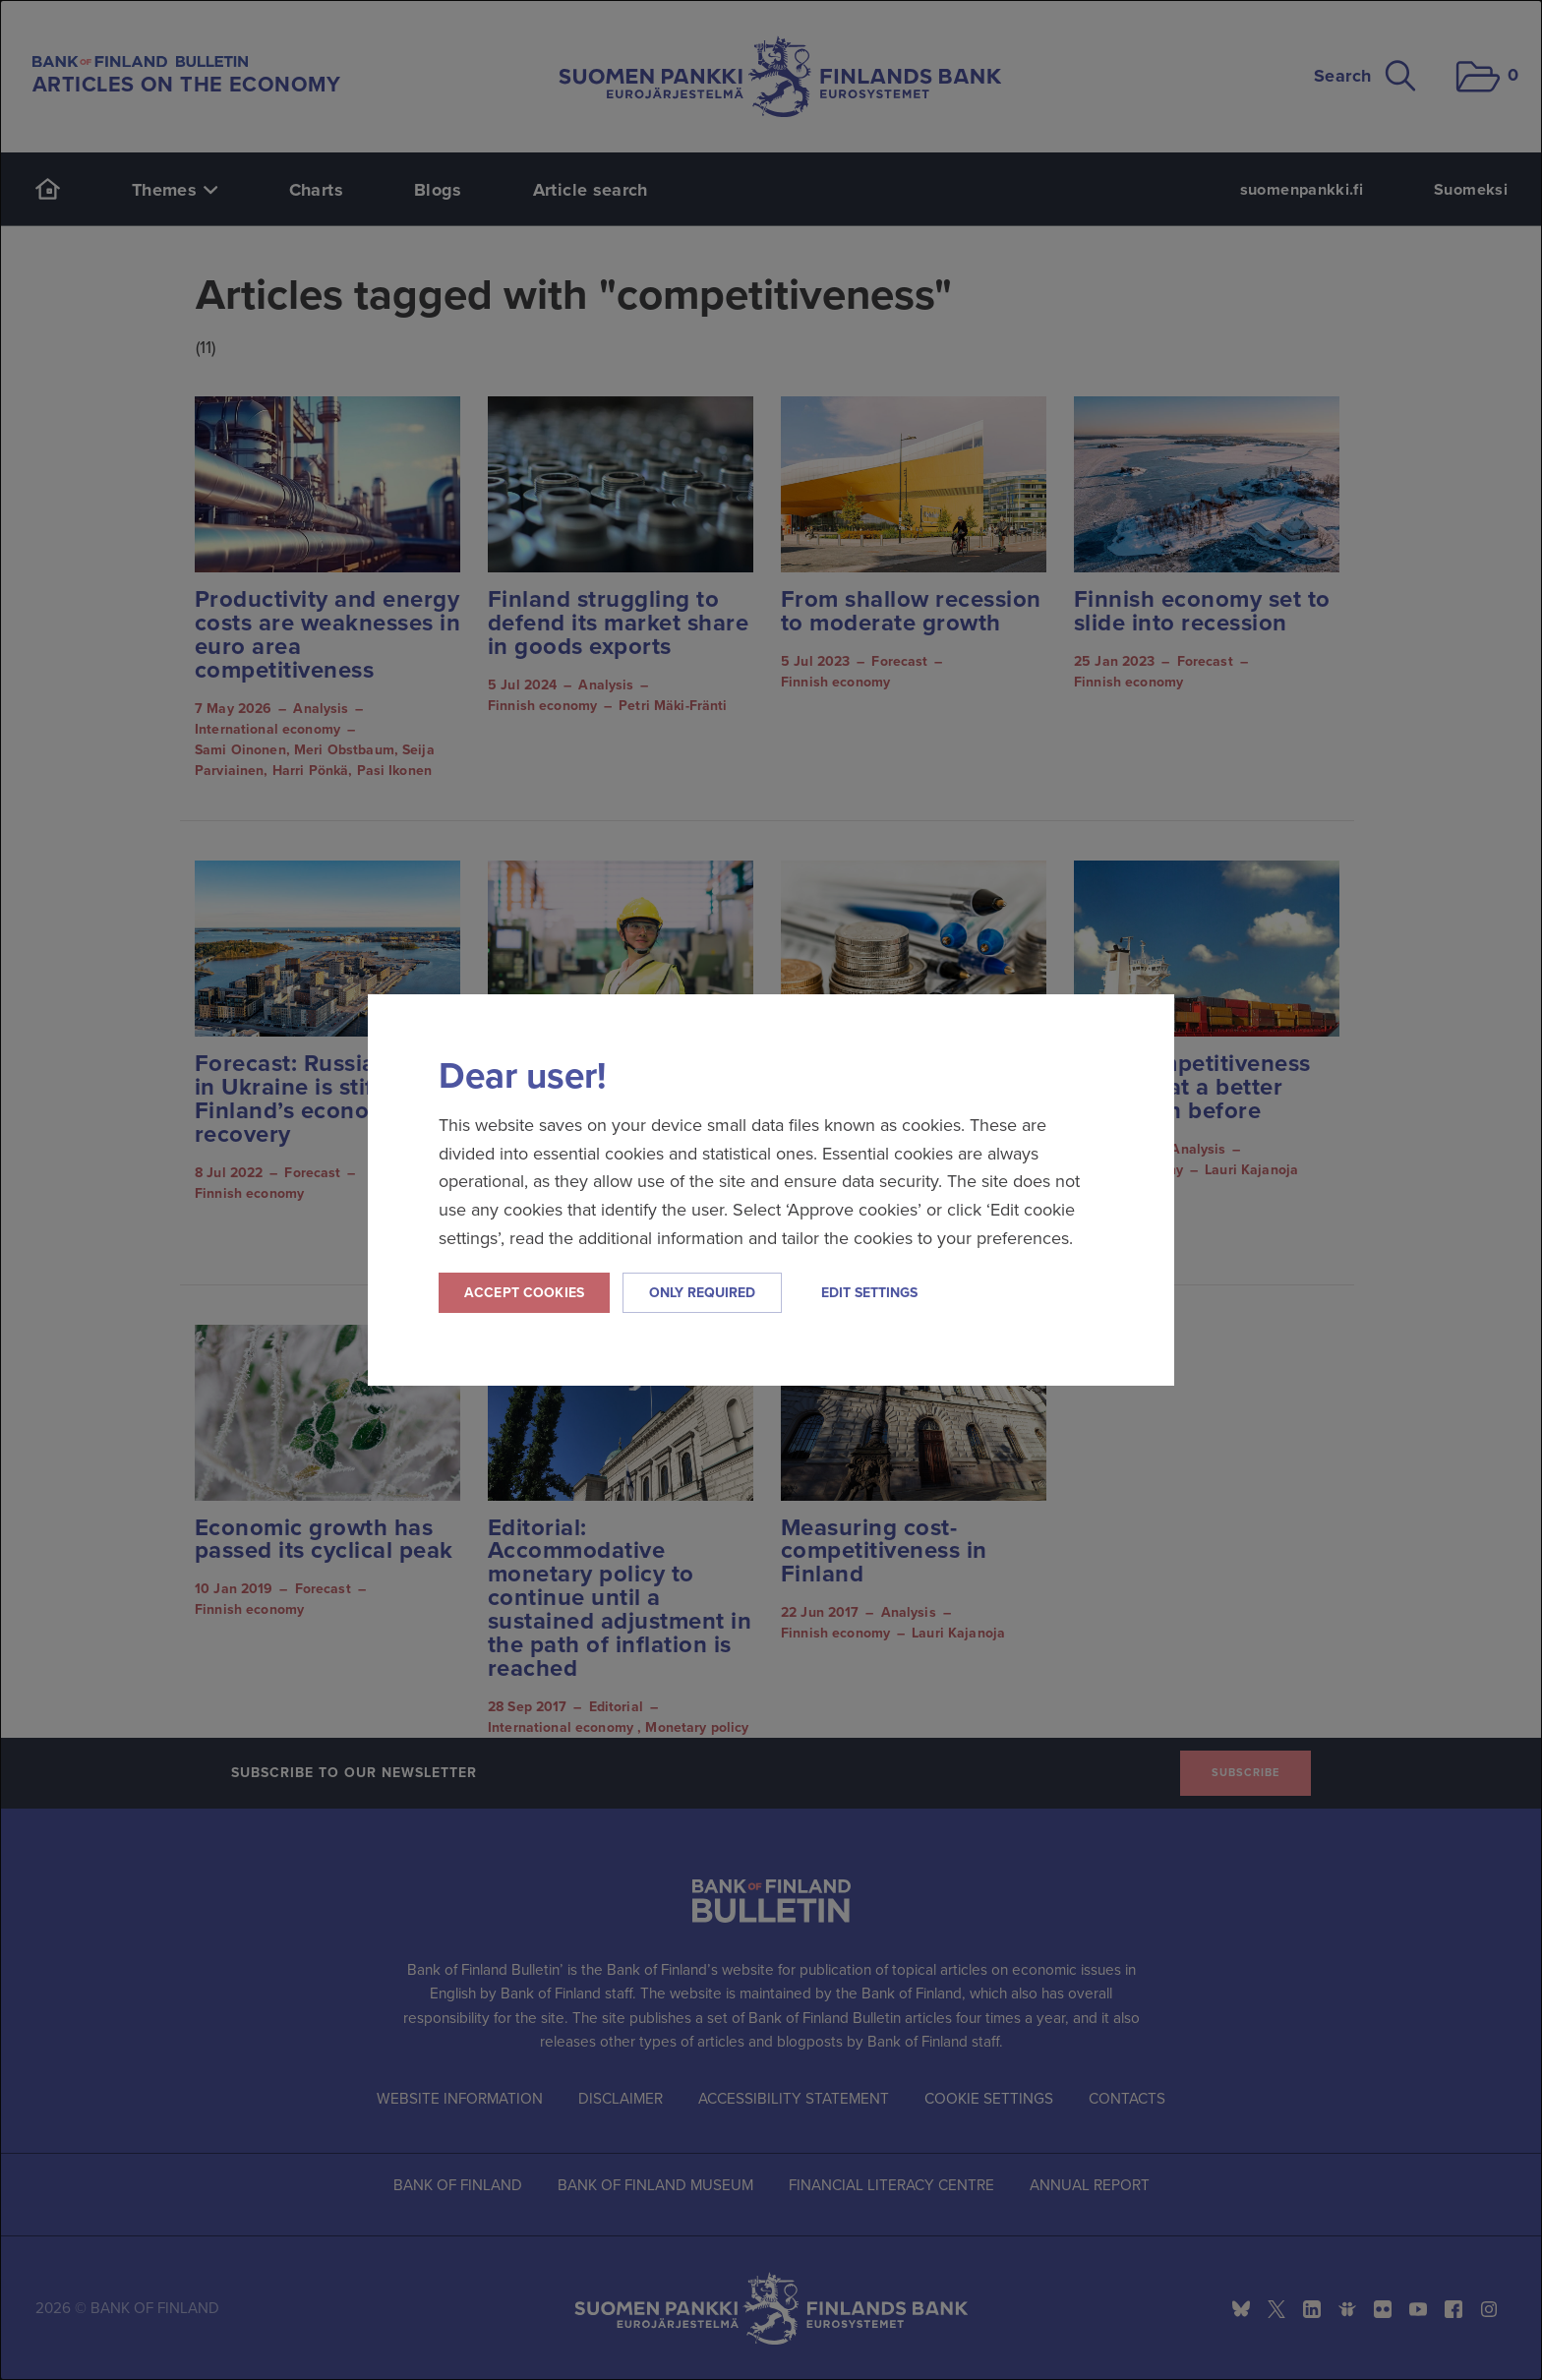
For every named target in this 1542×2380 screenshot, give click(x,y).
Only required (702, 1292)
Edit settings (869, 1292)
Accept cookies (524, 1292)
